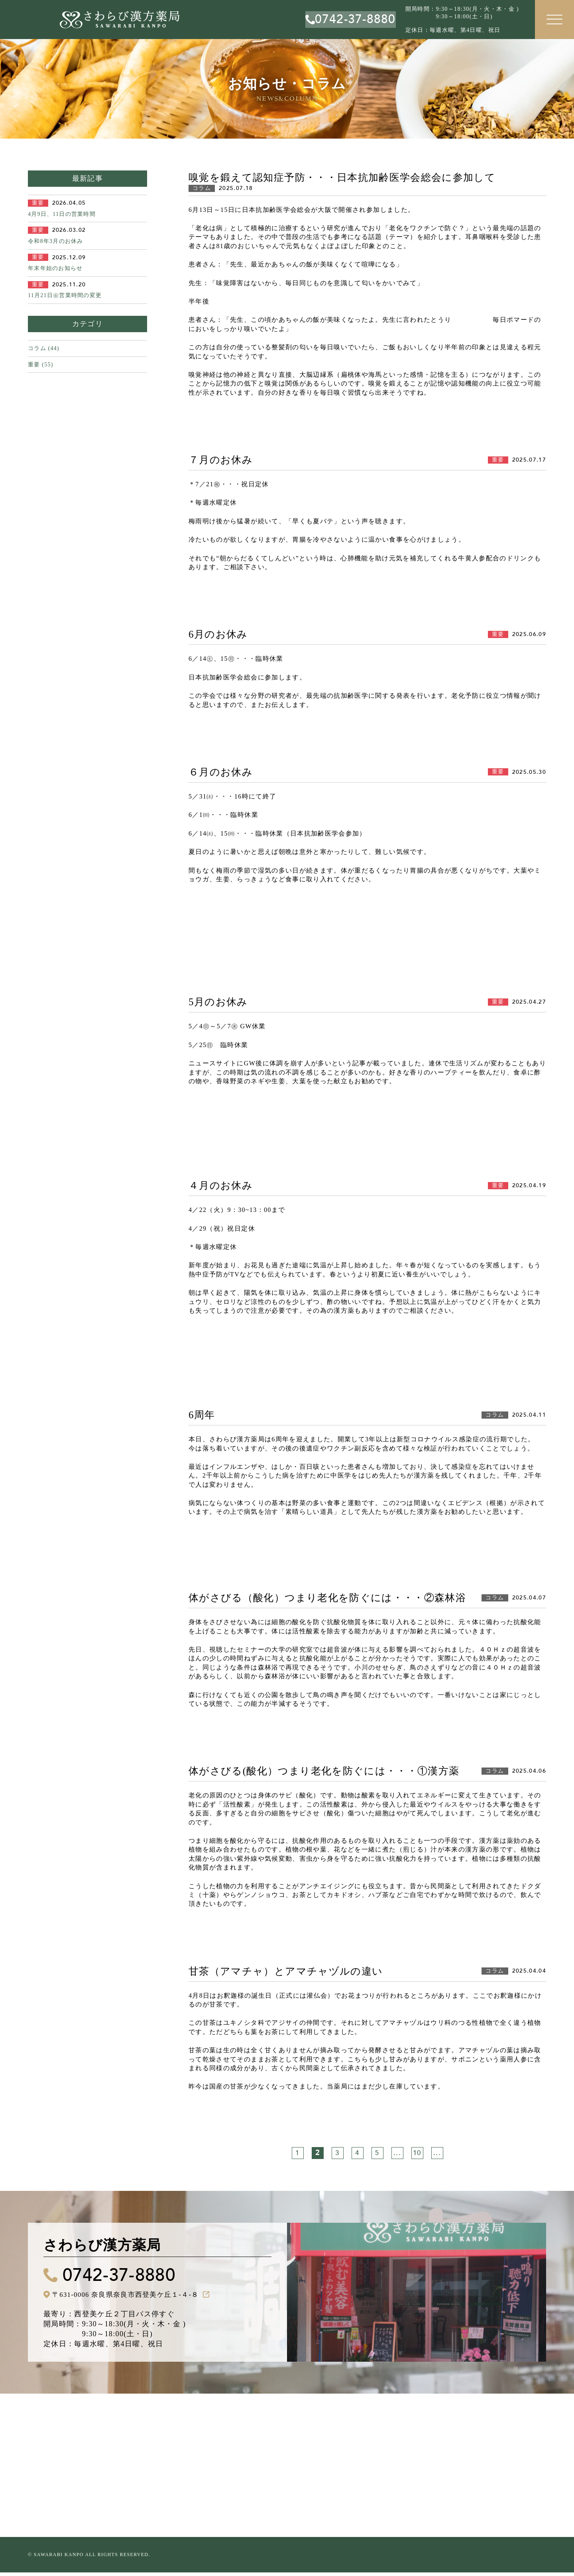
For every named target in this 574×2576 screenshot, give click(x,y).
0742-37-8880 (128, 2277)
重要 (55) (40, 365)
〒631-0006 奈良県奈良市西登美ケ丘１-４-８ (130, 2298)
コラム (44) (44, 348)
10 (417, 2153)
